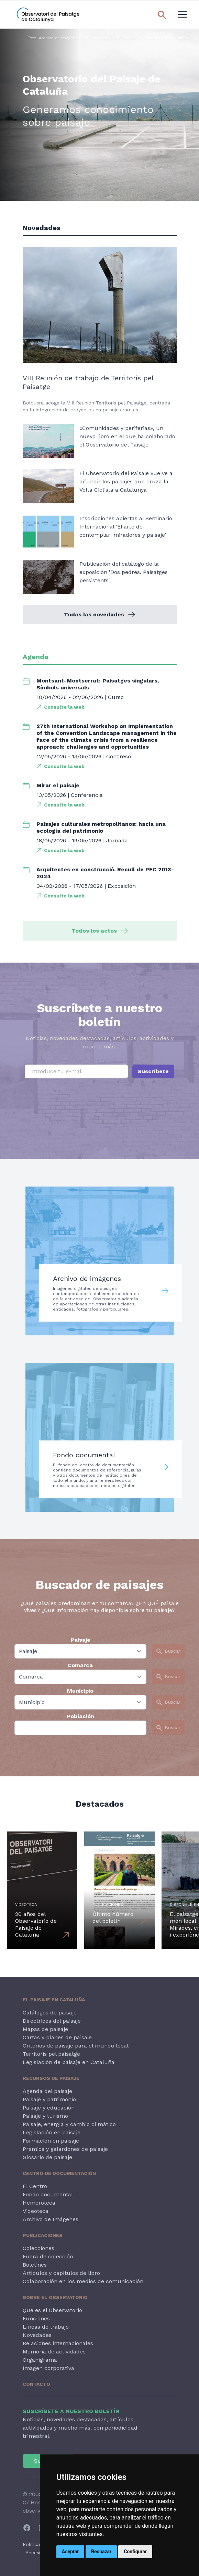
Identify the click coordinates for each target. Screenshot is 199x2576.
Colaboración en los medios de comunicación (83, 2281)
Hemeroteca (39, 2202)
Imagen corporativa (48, 2368)
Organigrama (40, 2360)
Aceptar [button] (70, 2551)
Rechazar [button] (101, 2551)
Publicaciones (43, 2235)
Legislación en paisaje (51, 2132)
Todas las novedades (99, 614)
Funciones (36, 2318)
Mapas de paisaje (45, 2029)
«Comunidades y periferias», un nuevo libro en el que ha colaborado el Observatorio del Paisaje (127, 436)
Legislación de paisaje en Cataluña (68, 2062)
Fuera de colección (48, 2256)
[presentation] (99, 1107)
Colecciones (38, 2248)
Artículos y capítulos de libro (61, 2273)
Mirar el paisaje (57, 785)
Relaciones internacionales (58, 2343)
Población (80, 1716)
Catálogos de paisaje (50, 2012)
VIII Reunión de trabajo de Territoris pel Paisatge (88, 382)
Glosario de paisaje (47, 2157)
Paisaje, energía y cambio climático (69, 2124)
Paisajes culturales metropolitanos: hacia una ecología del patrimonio (101, 827)
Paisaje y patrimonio (49, 2099)
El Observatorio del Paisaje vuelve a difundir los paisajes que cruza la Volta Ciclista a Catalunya (126, 481)
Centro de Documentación (59, 2173)
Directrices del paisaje (52, 2021)
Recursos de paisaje (51, 2078)
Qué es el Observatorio (52, 2310)
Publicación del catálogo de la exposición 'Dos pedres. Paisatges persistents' (123, 572)
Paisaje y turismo (45, 2116)
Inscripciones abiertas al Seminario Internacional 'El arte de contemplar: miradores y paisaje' (125, 526)
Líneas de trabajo (46, 2326)
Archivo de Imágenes (50, 2219)
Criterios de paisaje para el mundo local (76, 2045)
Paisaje (80, 1639)
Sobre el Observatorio (55, 2297)
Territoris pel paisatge (51, 2054)
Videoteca (35, 2211)
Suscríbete (153, 1071)
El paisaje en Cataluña (54, 1999)
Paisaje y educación (49, 2107)
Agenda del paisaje (47, 2091)
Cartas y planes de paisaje (57, 2037)
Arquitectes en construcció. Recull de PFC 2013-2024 (105, 873)
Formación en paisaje (51, 2140)
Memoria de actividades (54, 2351)
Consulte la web (64, 707)
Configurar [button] (135, 2551)
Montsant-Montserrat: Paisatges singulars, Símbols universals (97, 684)
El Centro (35, 2186)
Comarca (80, 1665)
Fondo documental (48, 2194)
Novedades (37, 2335)
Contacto (36, 2384)
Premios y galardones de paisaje (65, 2149)
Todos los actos (99, 930)
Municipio (80, 1690)
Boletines (35, 2264)
